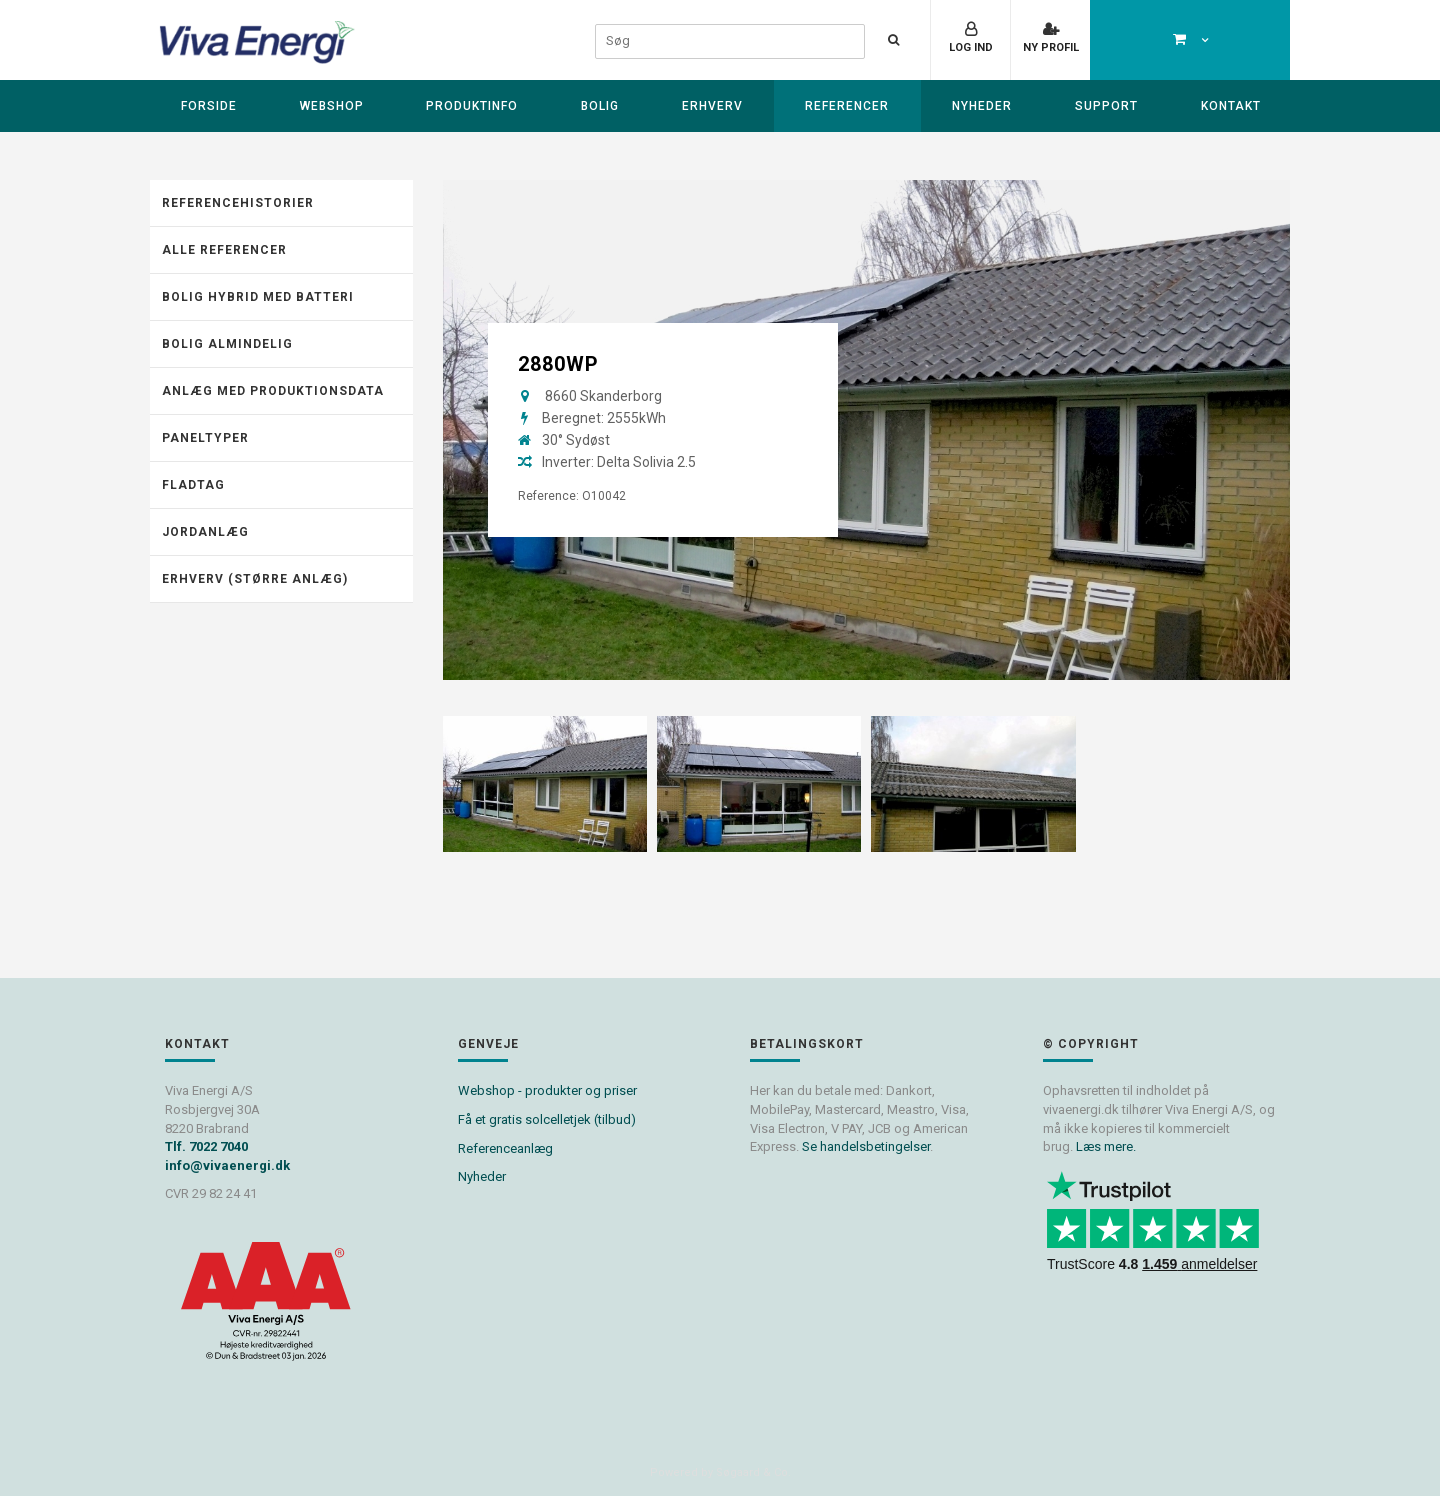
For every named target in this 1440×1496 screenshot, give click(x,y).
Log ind (971, 47)
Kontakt (1231, 106)
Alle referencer (224, 250)
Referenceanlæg (505, 1148)
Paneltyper (205, 438)
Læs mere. (1106, 1146)
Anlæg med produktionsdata (273, 391)
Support (1106, 106)
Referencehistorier (238, 203)
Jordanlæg (205, 532)
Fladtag (193, 485)
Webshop (332, 106)
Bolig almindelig (227, 344)
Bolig (600, 106)
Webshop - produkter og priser (547, 1090)
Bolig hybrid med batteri (258, 297)
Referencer (847, 106)
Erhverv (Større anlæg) (255, 579)
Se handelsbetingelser (866, 1146)
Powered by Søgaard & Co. (720, 1472)
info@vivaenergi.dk (227, 1165)
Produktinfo (472, 106)
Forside (209, 106)
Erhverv (712, 106)
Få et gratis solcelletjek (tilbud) (547, 1119)
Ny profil (1051, 47)
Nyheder (982, 106)
